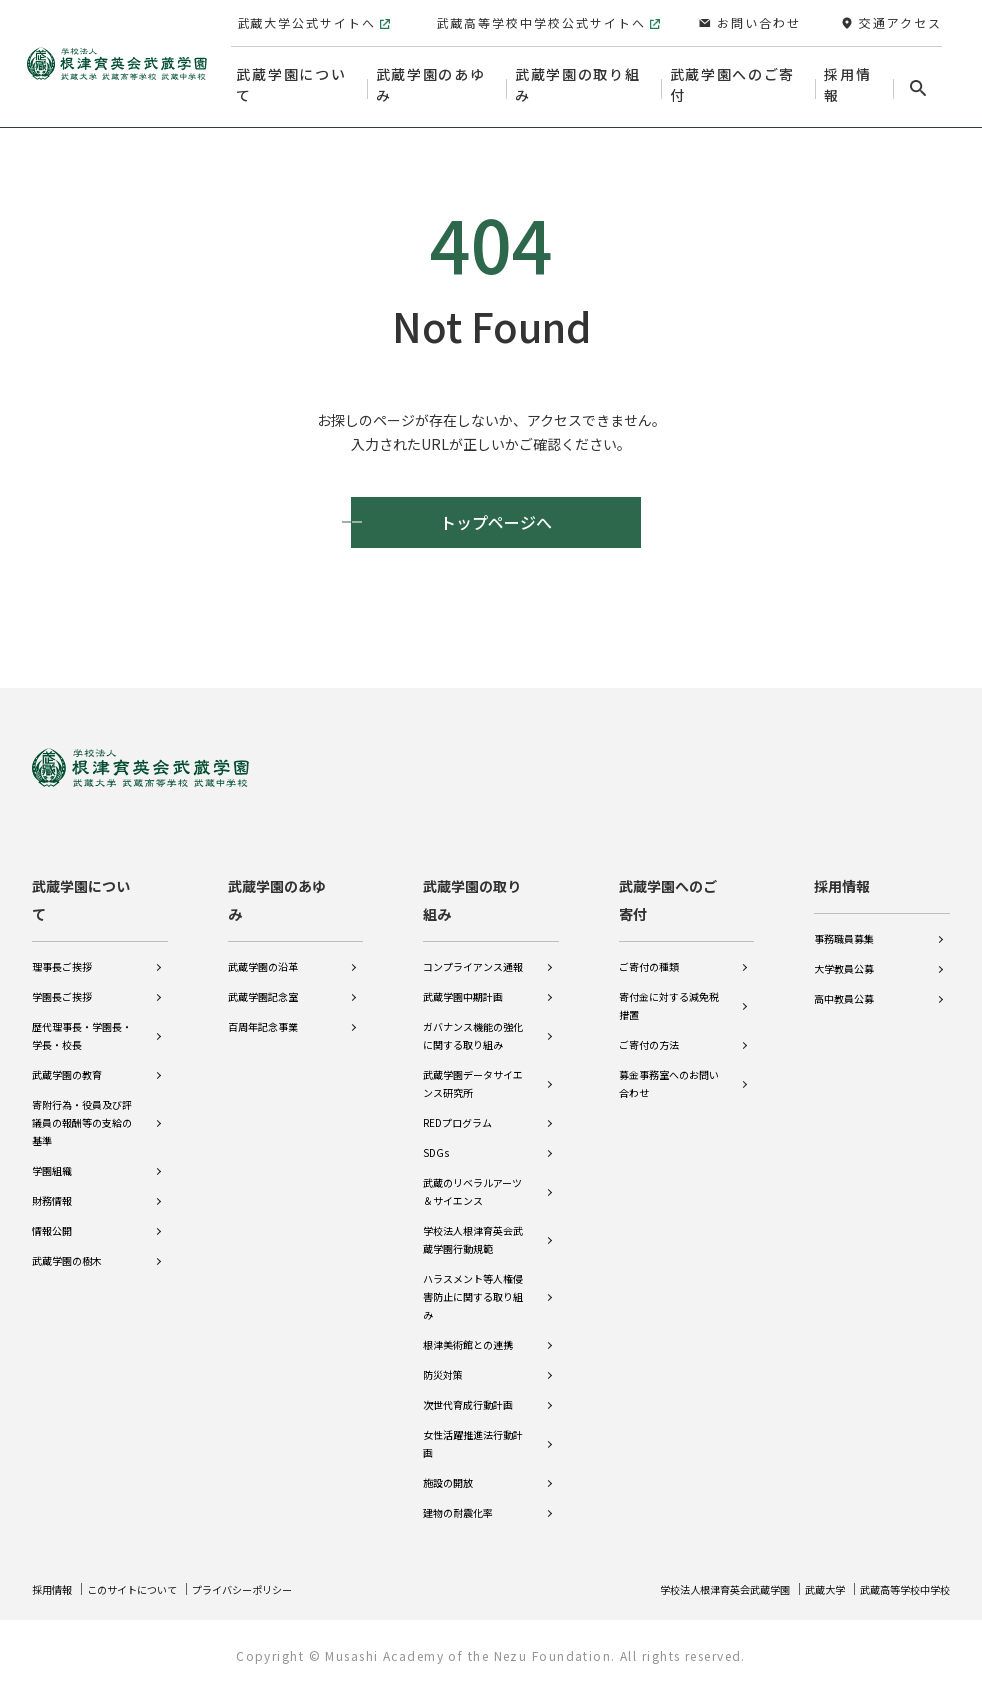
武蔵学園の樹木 (67, 1247)
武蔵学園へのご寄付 (668, 887)
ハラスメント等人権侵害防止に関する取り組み (473, 1283)
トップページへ (496, 522)
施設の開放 (448, 1469)
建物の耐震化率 (458, 1499)
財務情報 (52, 1187)
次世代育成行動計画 (468, 1391)
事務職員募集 (844, 925)
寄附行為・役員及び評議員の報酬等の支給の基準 (82, 1109)
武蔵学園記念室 (263, 983)
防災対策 (443, 1361)
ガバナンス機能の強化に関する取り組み (473, 1022)
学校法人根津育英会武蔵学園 (686, 1588)
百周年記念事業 (263, 1013)
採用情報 (842, 873)
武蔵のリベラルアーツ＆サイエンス (472, 1178)
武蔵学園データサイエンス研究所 (473, 1070)
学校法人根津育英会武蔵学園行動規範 (473, 1226)
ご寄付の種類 (649, 953)
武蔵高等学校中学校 (896, 1588)
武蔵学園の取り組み (472, 887)
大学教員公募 (844, 955)
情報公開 (52, 1217)
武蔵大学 (803, 1588)
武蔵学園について (81, 887)
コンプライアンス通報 (473, 953)
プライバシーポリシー (278, 1588)
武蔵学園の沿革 (263, 953)
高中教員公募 (844, 985)
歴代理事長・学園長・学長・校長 (82, 1022)
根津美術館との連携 (468, 1331)
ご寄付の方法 (649, 1031)
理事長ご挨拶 (62, 953)
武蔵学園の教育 (67, 1061)
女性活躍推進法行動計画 (473, 1430)
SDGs (436, 1139)
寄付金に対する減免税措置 (669, 992)
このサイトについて (149, 1588)
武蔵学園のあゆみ (277, 887)
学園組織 (52, 1157)
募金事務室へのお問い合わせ (669, 1070)
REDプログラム (457, 1109)
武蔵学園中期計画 (463, 983)
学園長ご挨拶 (62, 983)
